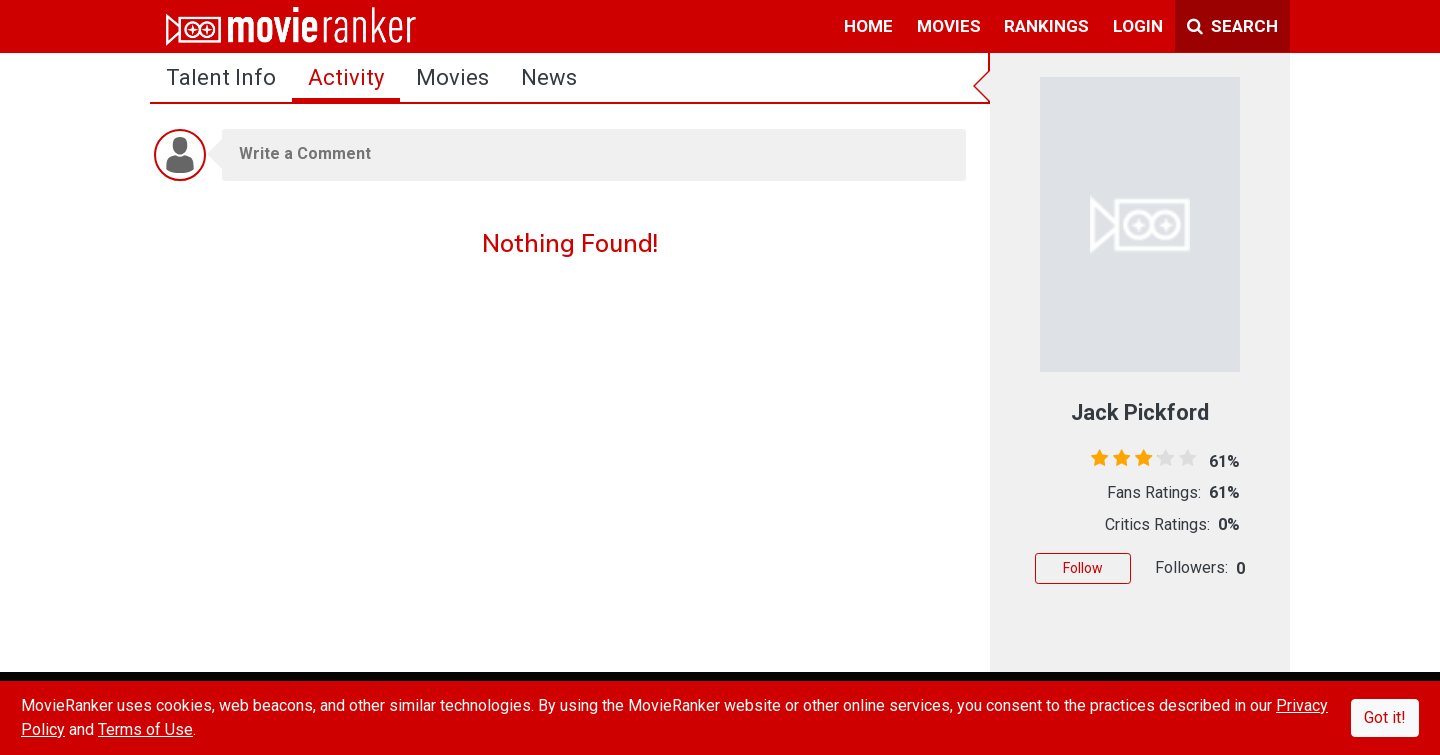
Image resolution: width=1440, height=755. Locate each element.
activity (346, 77)
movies (949, 26)
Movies (452, 77)
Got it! (1385, 717)
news (549, 77)
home (868, 26)
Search (1232, 26)
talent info (221, 77)
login (1138, 26)
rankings (1046, 26)
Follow (1083, 568)
